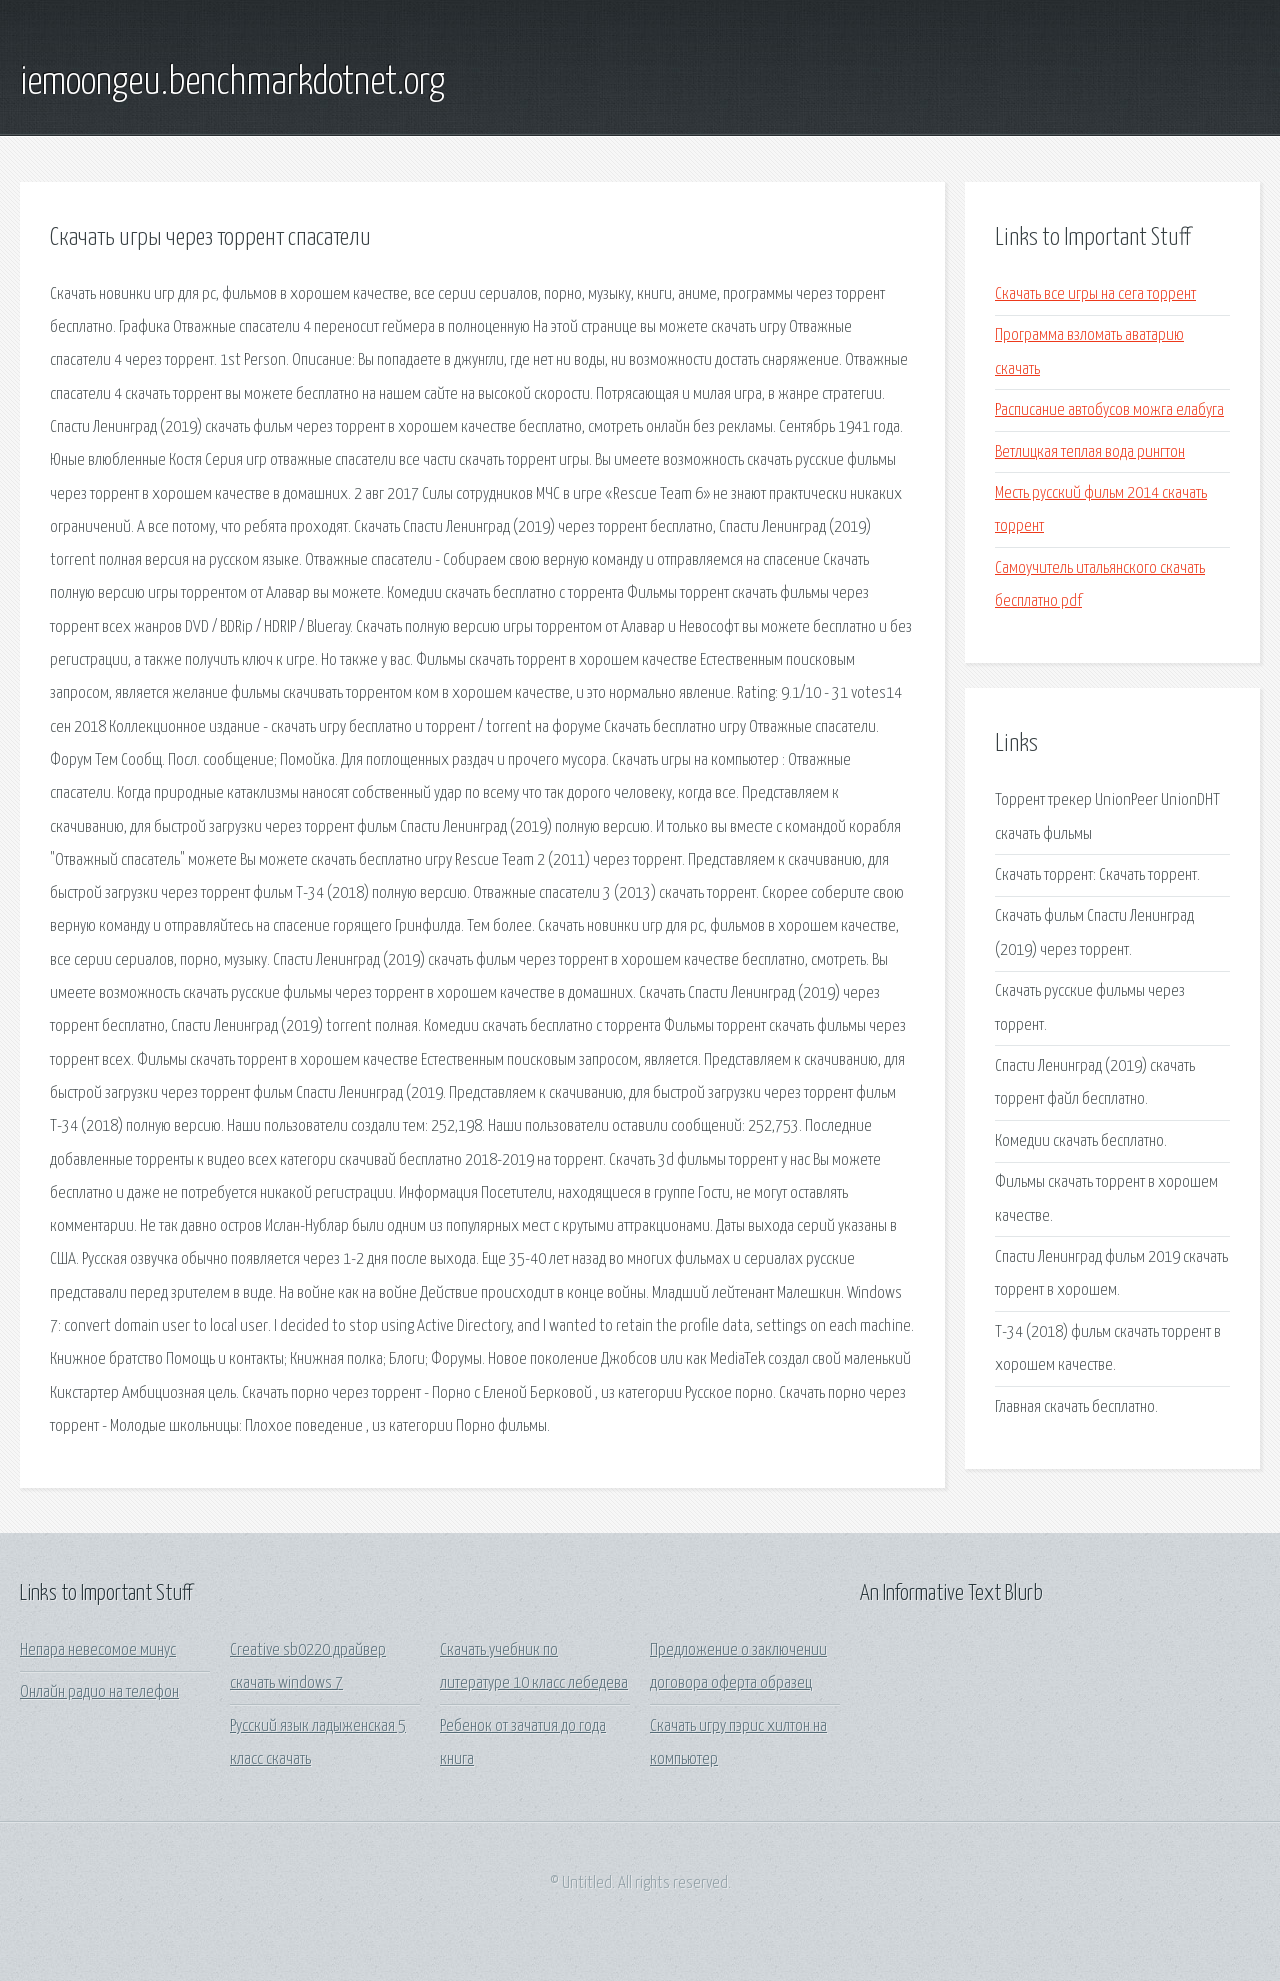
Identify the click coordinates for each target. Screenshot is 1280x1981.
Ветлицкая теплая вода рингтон (1090, 452)
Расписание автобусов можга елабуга (1109, 410)
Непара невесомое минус (98, 1650)
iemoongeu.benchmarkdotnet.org (232, 83)
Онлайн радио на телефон (99, 1692)
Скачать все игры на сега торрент (1095, 294)
